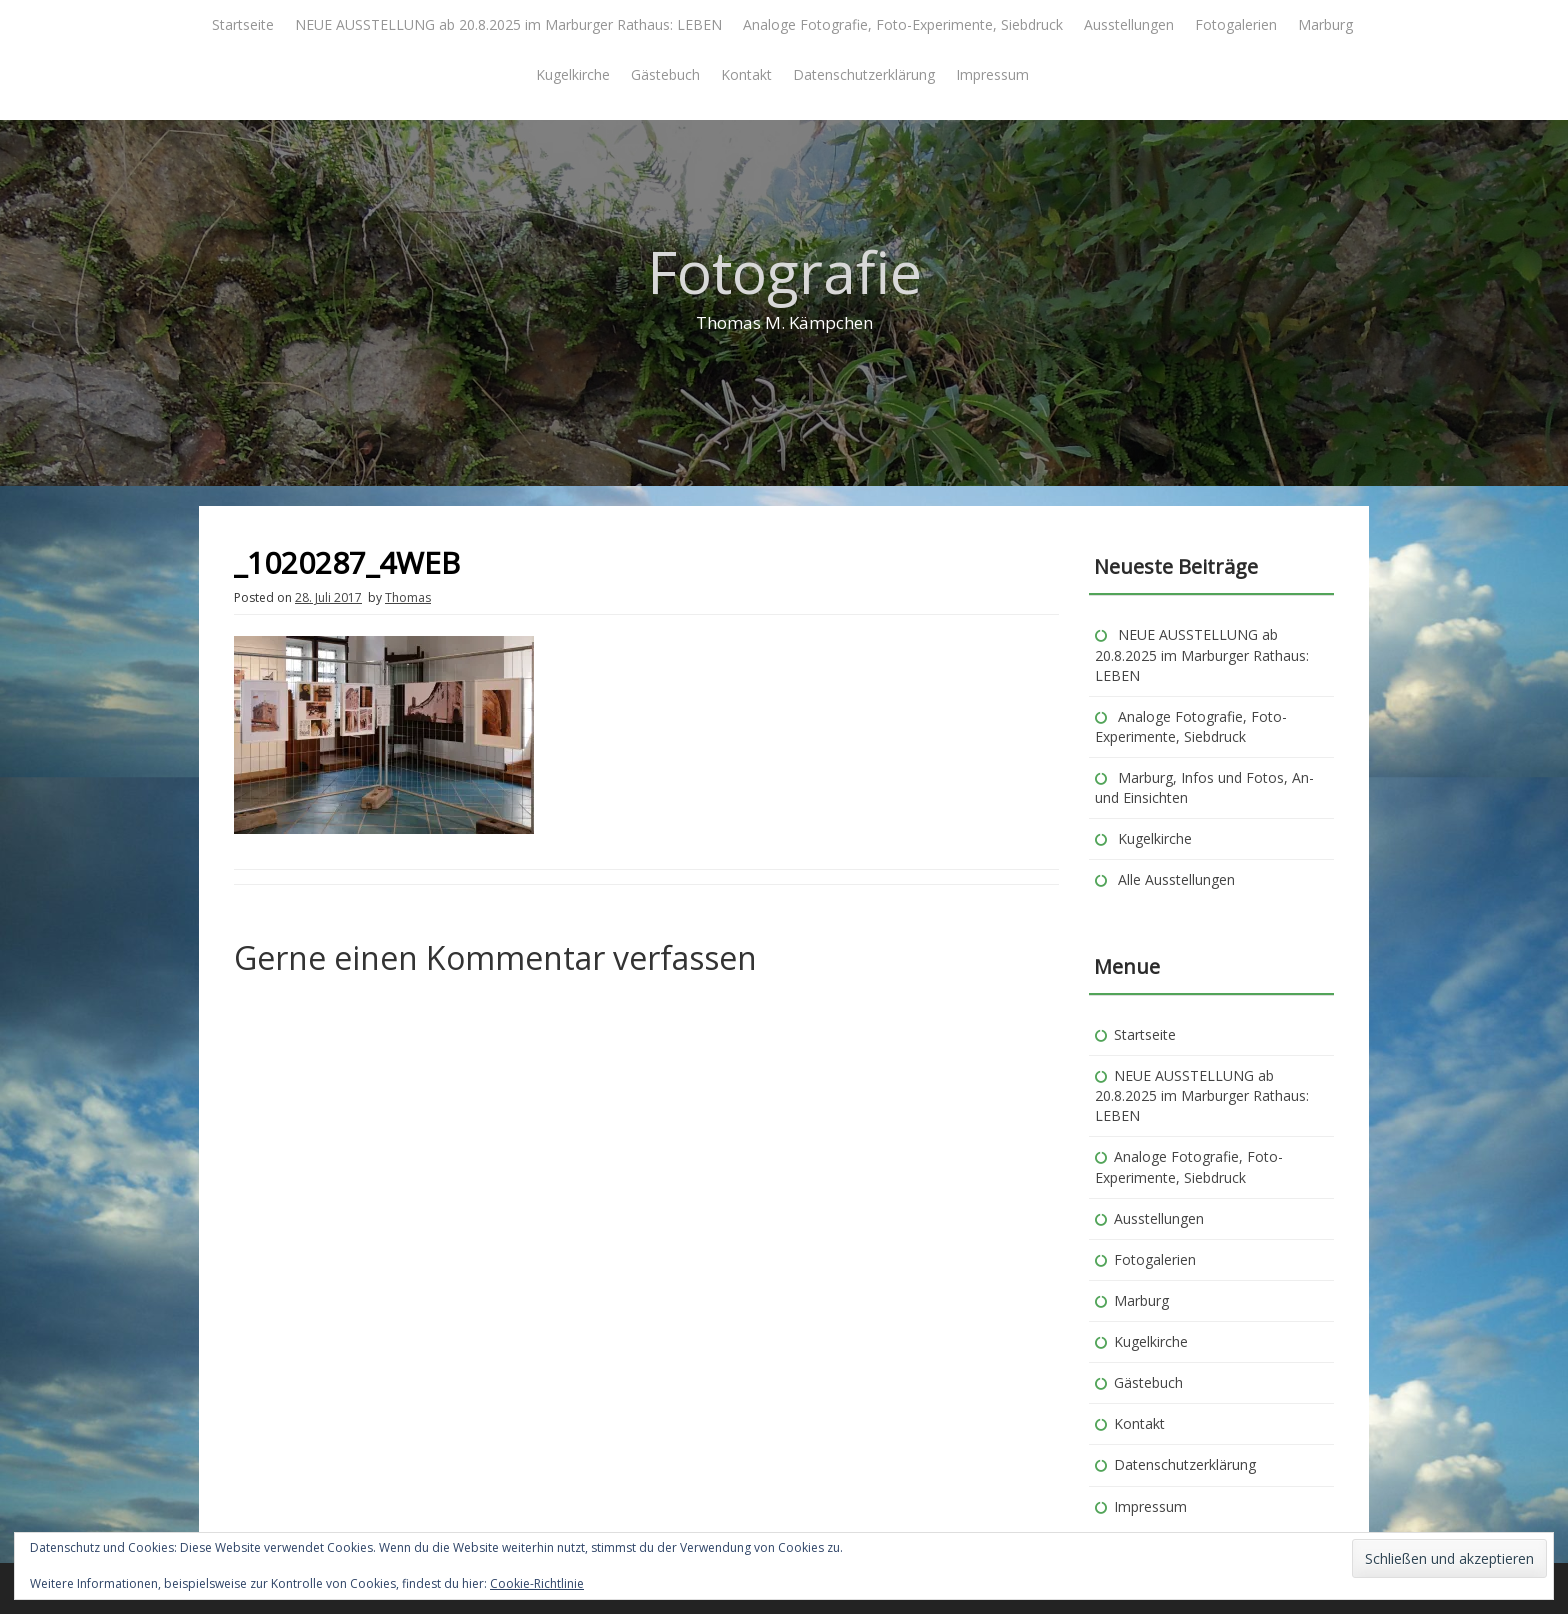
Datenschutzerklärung (864, 74)
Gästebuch (665, 74)
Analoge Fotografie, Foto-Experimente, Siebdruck (903, 24)
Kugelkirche (573, 74)
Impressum (992, 74)
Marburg (1325, 24)
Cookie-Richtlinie (537, 1583)
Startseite (243, 24)
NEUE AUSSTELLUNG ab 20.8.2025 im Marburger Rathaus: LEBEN (508, 24)
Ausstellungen (1129, 24)
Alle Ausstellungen (1176, 879)
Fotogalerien (1236, 24)
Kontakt (746, 74)
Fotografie (784, 271)
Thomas (408, 597)
